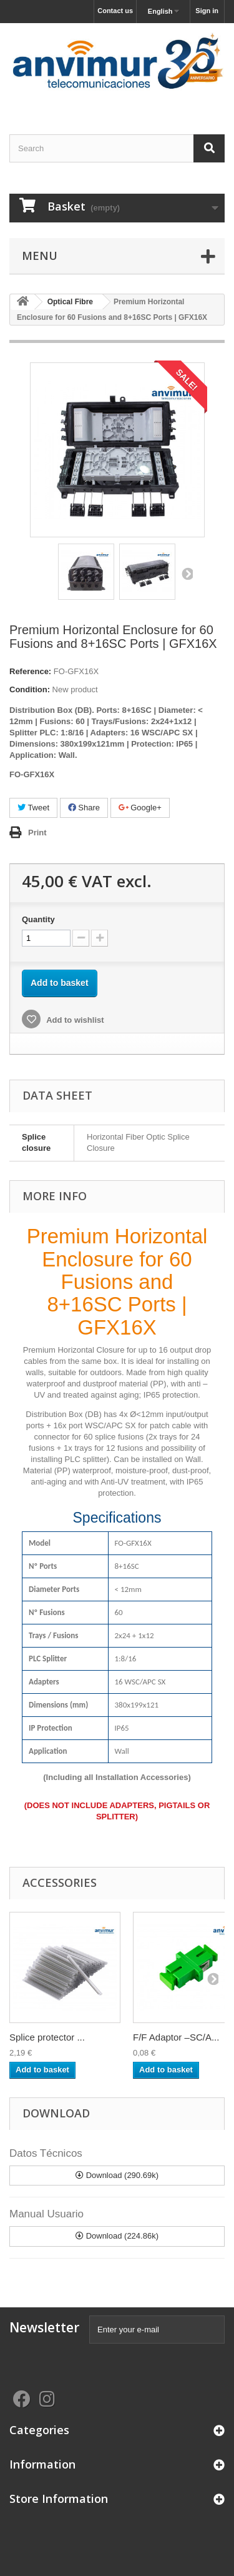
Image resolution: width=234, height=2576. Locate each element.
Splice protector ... (47, 2037)
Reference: (30, 671)
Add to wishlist (74, 1020)
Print (37, 832)
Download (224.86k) (117, 2235)
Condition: (29, 689)
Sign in (206, 10)
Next (186, 573)
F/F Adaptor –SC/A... (176, 2037)
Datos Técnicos (45, 2153)
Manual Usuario (46, 2214)
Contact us (115, 10)
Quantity (38, 919)
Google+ (140, 807)
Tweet (33, 807)
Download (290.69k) (117, 2175)
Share (84, 807)
